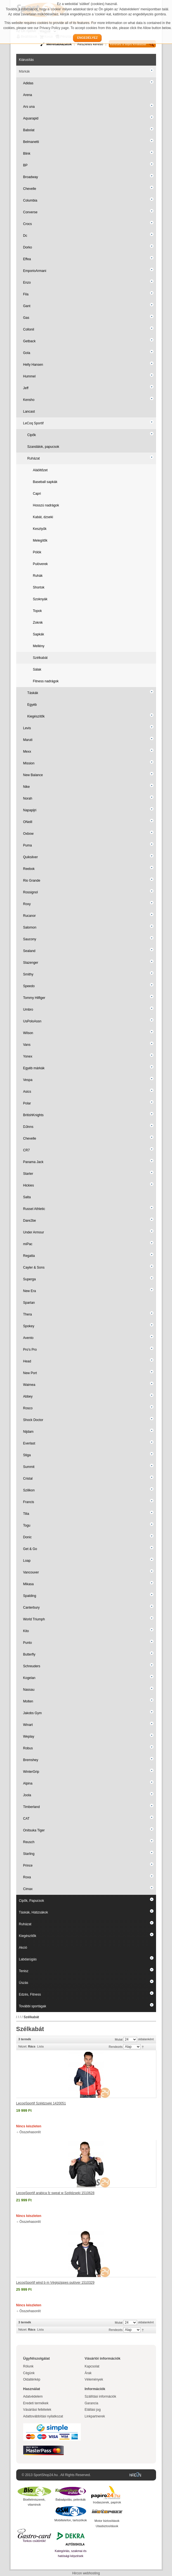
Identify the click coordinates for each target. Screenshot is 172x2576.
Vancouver (31, 1572)
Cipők (31, 435)
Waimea (29, 1385)
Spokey (28, 1326)
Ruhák (38, 576)
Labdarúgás (28, 1959)
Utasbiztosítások (107, 2526)
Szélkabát (40, 658)
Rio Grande (31, 880)
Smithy (28, 974)
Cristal (28, 1478)
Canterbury (31, 1607)
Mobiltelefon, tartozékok (70, 2520)
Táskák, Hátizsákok (33, 1912)
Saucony (29, 939)
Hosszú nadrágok (46, 505)
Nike (26, 787)
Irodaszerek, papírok (107, 2502)
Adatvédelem (33, 2396)
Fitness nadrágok (46, 681)
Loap (27, 1561)
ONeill (27, 822)
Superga (29, 1279)
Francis (28, 1502)
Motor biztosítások (107, 2520)
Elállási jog (93, 2410)
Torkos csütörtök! (34, 2540)
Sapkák (38, 634)
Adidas (28, 83)
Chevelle (29, 189)
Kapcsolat (92, 2366)
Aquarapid (31, 118)
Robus (28, 1748)
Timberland (31, 1807)
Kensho (29, 400)
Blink (26, 154)
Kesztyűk (40, 529)
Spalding (29, 1596)
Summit (29, 1467)
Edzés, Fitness (30, 1994)
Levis (27, 728)
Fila (26, 294)
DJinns (28, 1127)
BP (25, 165)
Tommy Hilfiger (34, 998)
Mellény (38, 646)
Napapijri (29, 810)
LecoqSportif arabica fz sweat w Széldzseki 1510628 (55, 2193)
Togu (26, 1525)
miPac (27, 1244)
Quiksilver (30, 857)
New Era (29, 1291)
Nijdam (28, 1432)
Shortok (38, 587)
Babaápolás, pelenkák (70, 2499)
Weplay (28, 1736)
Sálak (37, 669)
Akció (23, 1948)
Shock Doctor (33, 1420)
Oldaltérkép (31, 2379)
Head (27, 1361)
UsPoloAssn (32, 1021)
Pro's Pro (30, 1350)
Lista (40, 2046)
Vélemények (94, 2379)
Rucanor (29, 916)
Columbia (30, 200)
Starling (29, 1854)
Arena (27, 95)
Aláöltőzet (40, 470)
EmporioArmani (34, 271)
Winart (28, 1725)
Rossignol (30, 892)
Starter (28, 1174)
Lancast (29, 411)
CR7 (26, 1150)
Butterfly (29, 1654)
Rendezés (116, 2046)
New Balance (33, 775)
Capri (37, 494)
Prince (28, 1865)
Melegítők (40, 540)
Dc (25, 236)
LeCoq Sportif (33, 423)
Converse (30, 212)
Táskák (32, 693)
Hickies (28, 1185)
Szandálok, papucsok (43, 447)
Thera (27, 1314)
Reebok (29, 869)
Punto (27, 1643)
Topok (37, 611)
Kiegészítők (36, 716)
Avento (28, 1338)
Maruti (27, 740)
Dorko (27, 247)
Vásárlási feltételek (37, 2410)
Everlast (29, 1443)
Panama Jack (33, 1162)
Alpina (27, 1783)
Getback (29, 341)
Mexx (27, 752)
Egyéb (32, 705)
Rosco (28, 1408)
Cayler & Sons (34, 1267)
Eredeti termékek (36, 2403)
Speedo (29, 986)
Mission (29, 763)
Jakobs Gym (32, 1713)
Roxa (27, 1877)
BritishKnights (33, 1115)
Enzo (27, 282)
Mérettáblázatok (59, 44)
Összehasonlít (30, 2132)
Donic (27, 1537)
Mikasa (28, 1584)
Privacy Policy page (54, 28)
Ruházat (33, 458)
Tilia (26, 1514)
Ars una (29, 107)
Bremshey (30, 1760)
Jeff (26, 388)
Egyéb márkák (34, 1068)
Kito (26, 1631)
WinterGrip (31, 1772)
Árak (88, 2373)
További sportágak (32, 2006)
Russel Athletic (34, 1209)
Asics (27, 1092)
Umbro (28, 1009)
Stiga (27, 1455)
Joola (27, 1795)
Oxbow (28, 834)
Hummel (29, 376)
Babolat (29, 130)
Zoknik (38, 623)
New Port (30, 1373)
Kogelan (29, 1678)
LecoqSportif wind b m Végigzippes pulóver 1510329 (55, 2283)
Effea (27, 259)
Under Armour (33, 1232)
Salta (27, 1197)
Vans (26, 1045)
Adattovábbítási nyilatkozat (43, 2416)
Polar (27, 1103)
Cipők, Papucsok (31, 1901)
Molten (28, 1701)
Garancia (91, 2403)
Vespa (27, 1080)
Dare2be (29, 1221)
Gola (26, 353)
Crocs (27, 224)
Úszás (23, 1983)
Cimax (28, 1889)
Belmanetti (31, 142)
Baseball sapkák (45, 482)
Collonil (28, 329)
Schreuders (31, 1666)
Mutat (119, 2039)
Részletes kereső (90, 44)
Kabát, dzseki (43, 517)
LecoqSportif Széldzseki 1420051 (41, 2103)
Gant (26, 306)
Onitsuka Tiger (34, 1830)
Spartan (29, 1303)
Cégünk (29, 2373)
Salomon (29, 927)
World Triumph (34, 1619)
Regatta (29, 1256)
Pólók (37, 552)
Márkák (24, 71)
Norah (27, 798)
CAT (26, 1819)
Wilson (28, 1033)
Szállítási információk (100, 2396)
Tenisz (24, 1971)
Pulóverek (40, 564)
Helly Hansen (33, 365)
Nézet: (22, 2046)
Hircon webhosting (86, 2573)
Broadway (30, 177)
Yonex (27, 1056)
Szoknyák (40, 599)
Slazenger (30, 963)
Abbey (28, 1396)
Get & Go (30, 1549)
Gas (26, 318)
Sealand (29, 951)
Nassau (29, 1690)
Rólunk (28, 2366)
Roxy (27, 904)
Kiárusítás (26, 60)
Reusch (29, 1842)
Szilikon (29, 1490)
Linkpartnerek (95, 2416)
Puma (27, 845)
